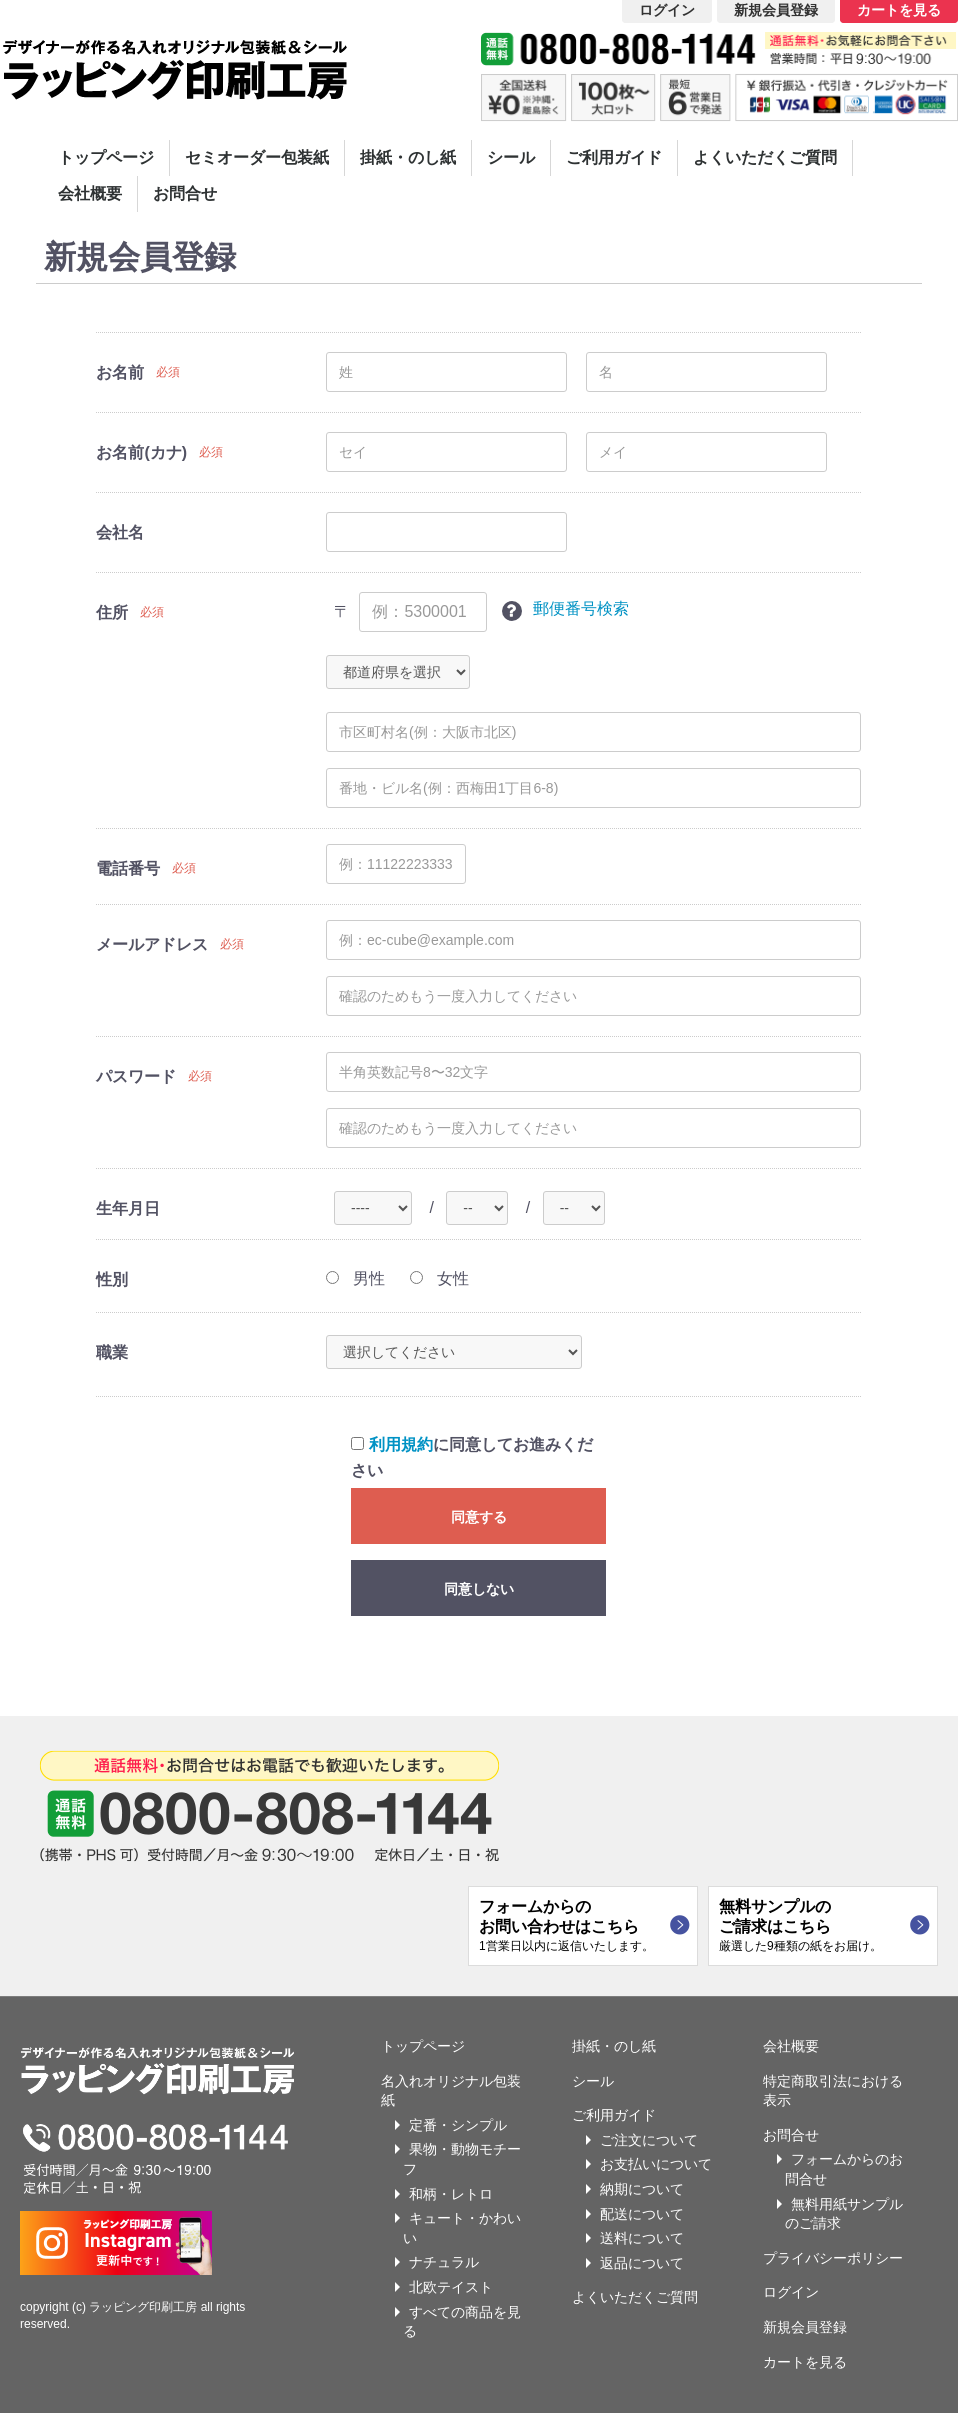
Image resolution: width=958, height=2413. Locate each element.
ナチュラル (444, 2262)
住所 (112, 612)
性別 (112, 1279)
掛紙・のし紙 (408, 157)
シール (511, 157)
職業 (112, 1352)
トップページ (106, 157)
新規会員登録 (805, 2327)
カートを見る (805, 2362)
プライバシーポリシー (833, 2258)
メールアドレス (152, 944)
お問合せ (185, 193)
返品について (642, 2263)
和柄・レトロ (451, 2194)
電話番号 (128, 868)
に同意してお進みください (471, 1457)
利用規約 (401, 1444)
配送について (642, 2214)
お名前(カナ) (141, 452)
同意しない (479, 1589)
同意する (479, 1517)
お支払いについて (656, 2164)
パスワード (136, 1076)
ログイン (791, 2292)
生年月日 (128, 1208)
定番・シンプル (458, 2125)
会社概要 (90, 193)
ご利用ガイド (614, 157)
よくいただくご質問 (765, 157)
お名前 (120, 372)
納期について (642, 2189)
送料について (642, 2238)
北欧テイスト (451, 2287)
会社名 (120, 532)
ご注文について (649, 2140)
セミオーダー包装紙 (257, 157)
